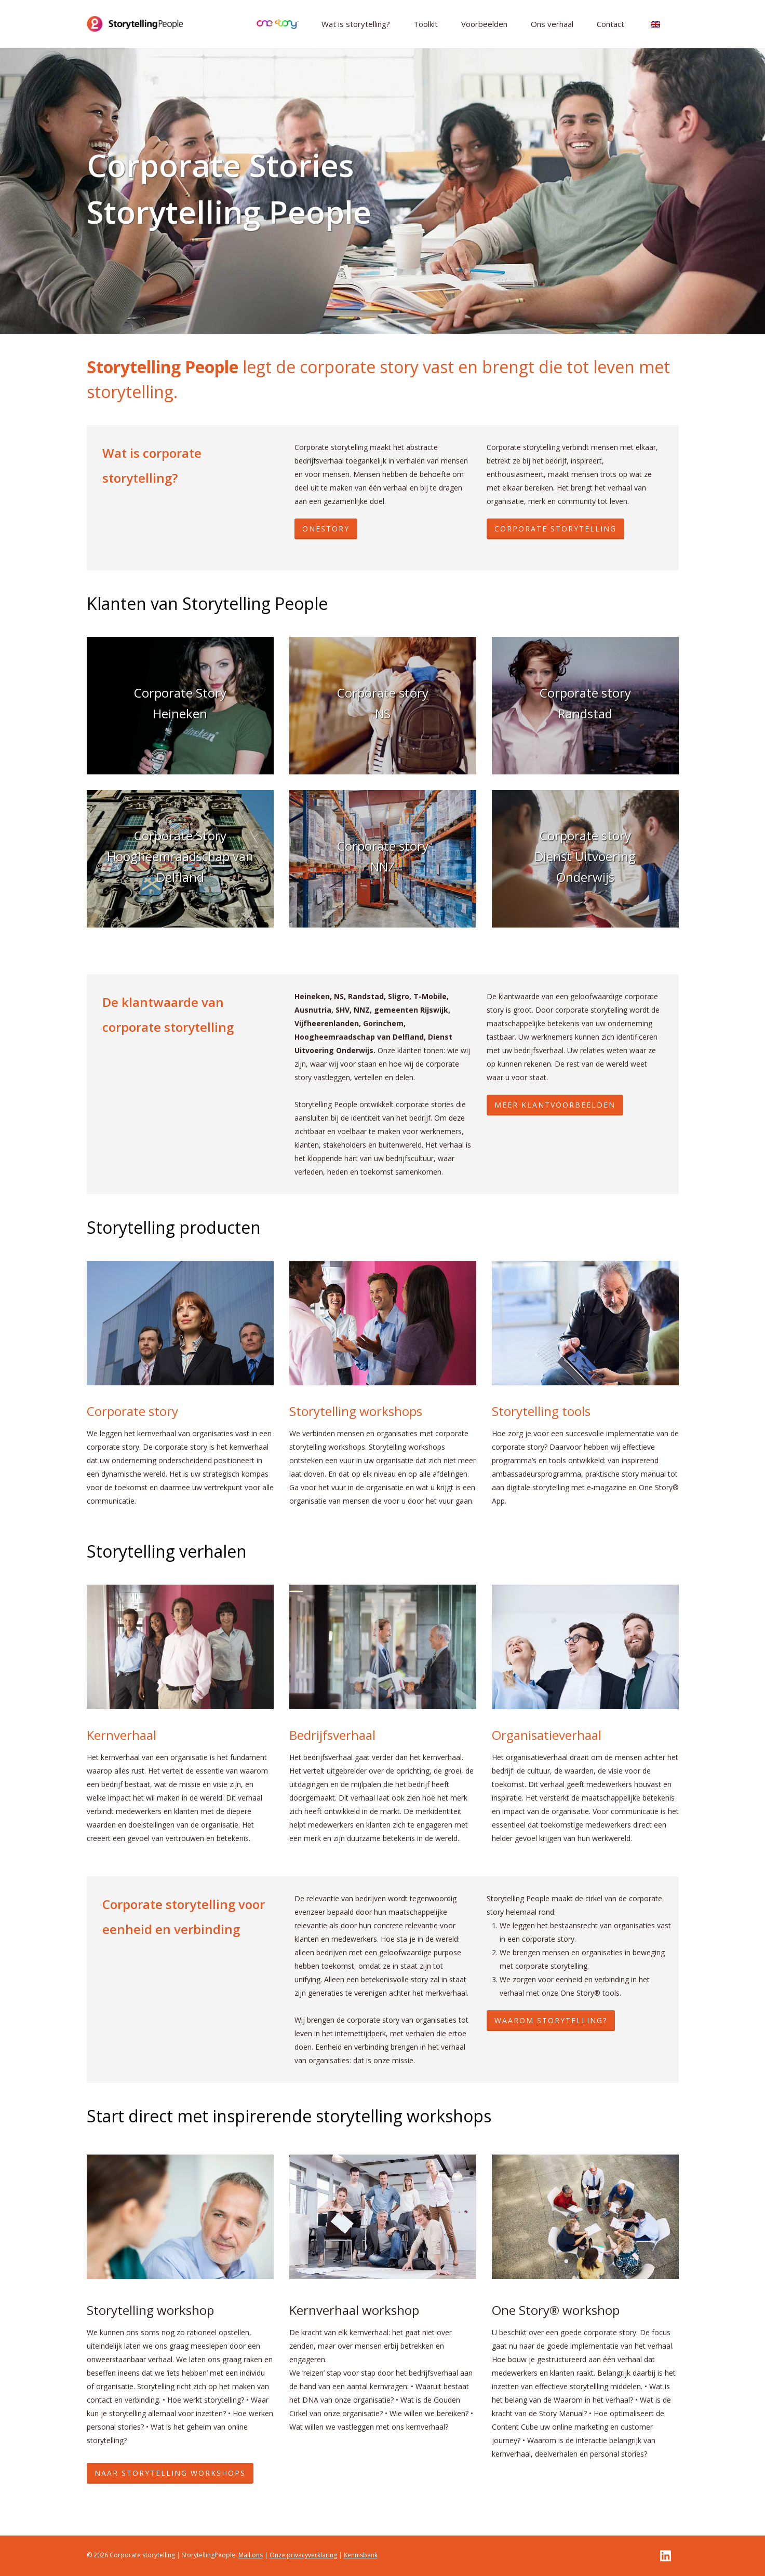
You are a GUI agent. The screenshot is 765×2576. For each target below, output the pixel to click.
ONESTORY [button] (326, 529)
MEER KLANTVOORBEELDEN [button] (554, 1105)
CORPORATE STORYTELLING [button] (555, 529)
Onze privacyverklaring (303, 2555)
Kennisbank (361, 2555)
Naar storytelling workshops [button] (170, 2473)
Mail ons (250, 2555)
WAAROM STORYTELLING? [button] (550, 2020)
